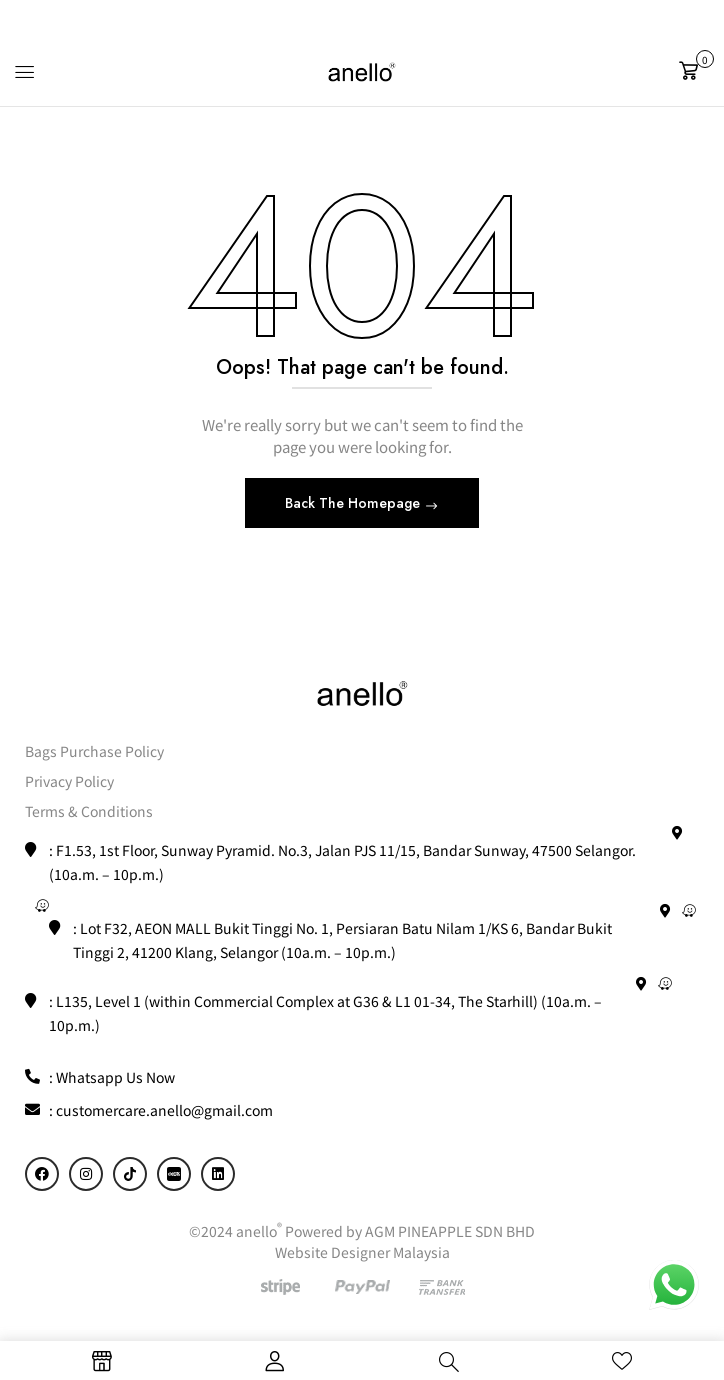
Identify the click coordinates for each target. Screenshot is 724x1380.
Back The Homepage (354, 503)
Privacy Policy (69, 781)
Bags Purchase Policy (94, 751)
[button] (694, 71)
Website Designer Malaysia (362, 1252)
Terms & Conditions (89, 811)
